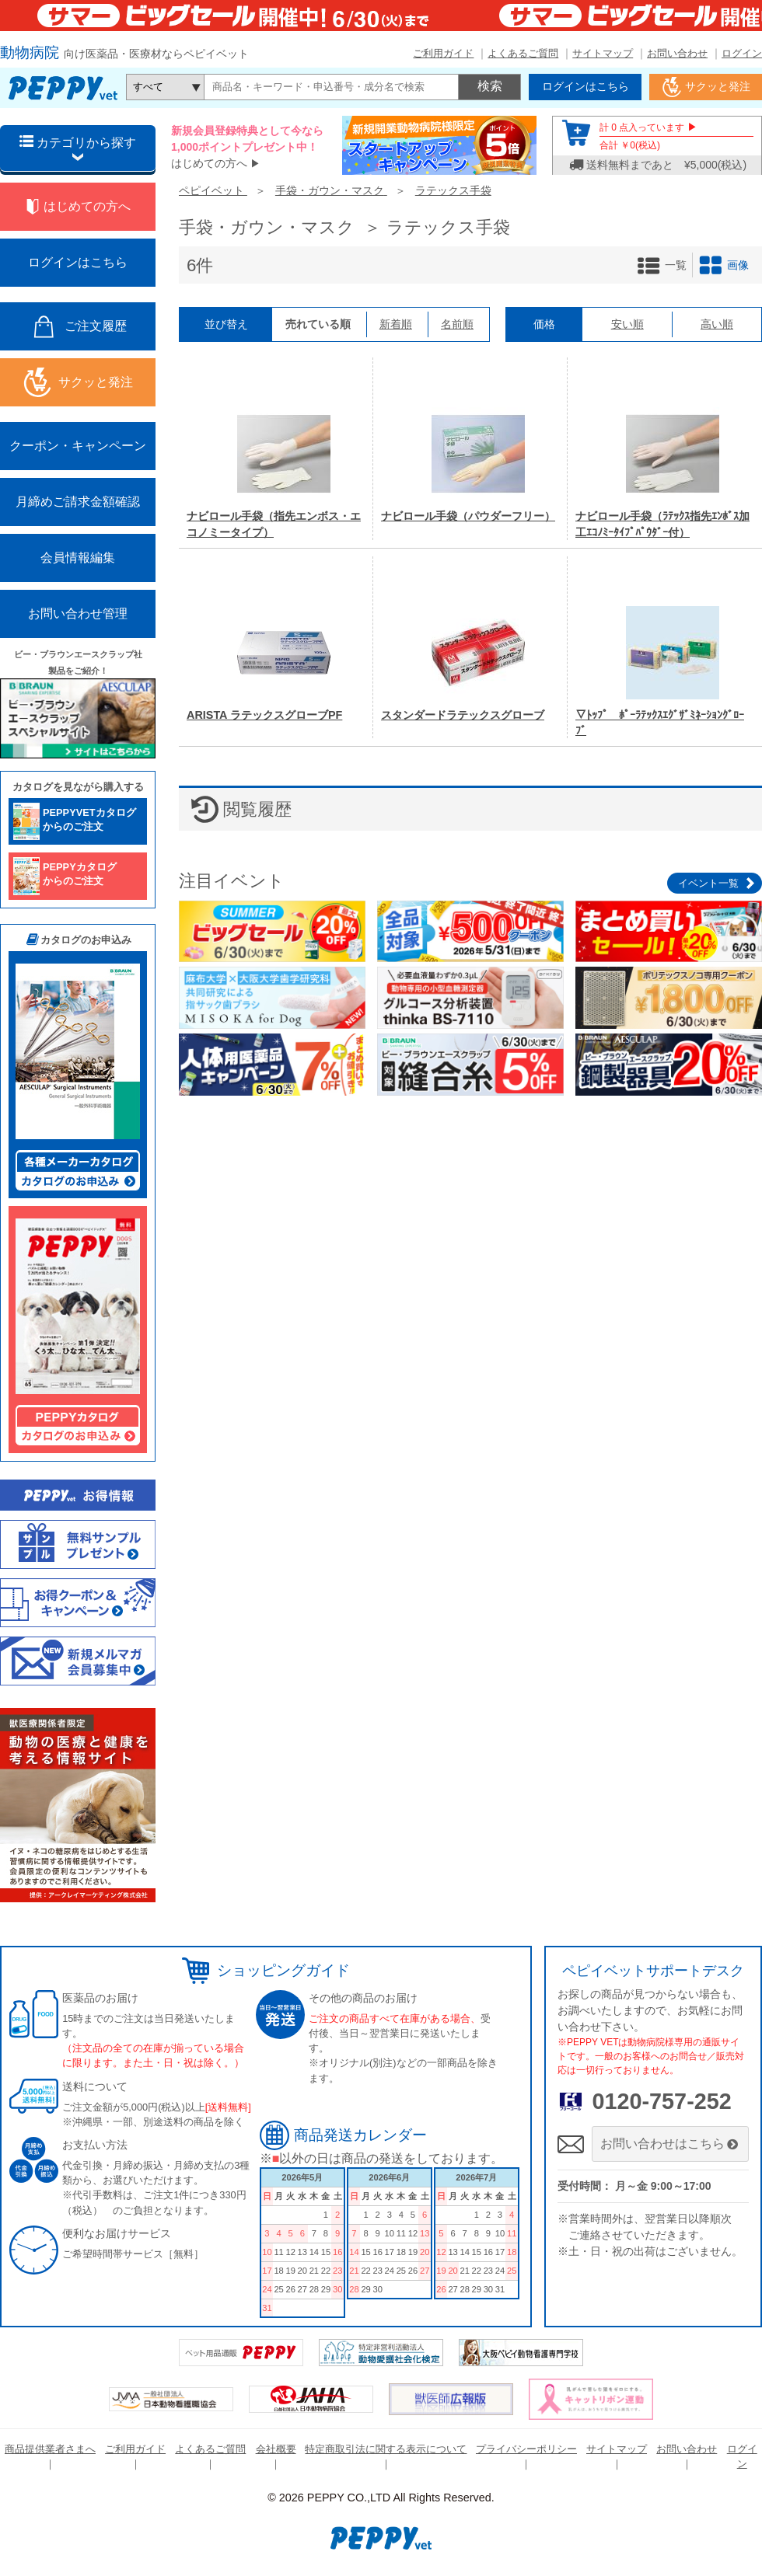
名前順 (457, 324)
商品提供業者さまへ (50, 2449)
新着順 (395, 324)
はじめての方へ (209, 163)
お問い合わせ (677, 53)
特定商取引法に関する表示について (386, 2449)
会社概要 (276, 2449)
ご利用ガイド (443, 53)
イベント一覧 (708, 883)
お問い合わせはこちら (670, 2143)
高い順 (717, 324)
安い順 (627, 324)
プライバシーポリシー (526, 2449)
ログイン (742, 53)
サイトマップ (602, 53)
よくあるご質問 (523, 53)
